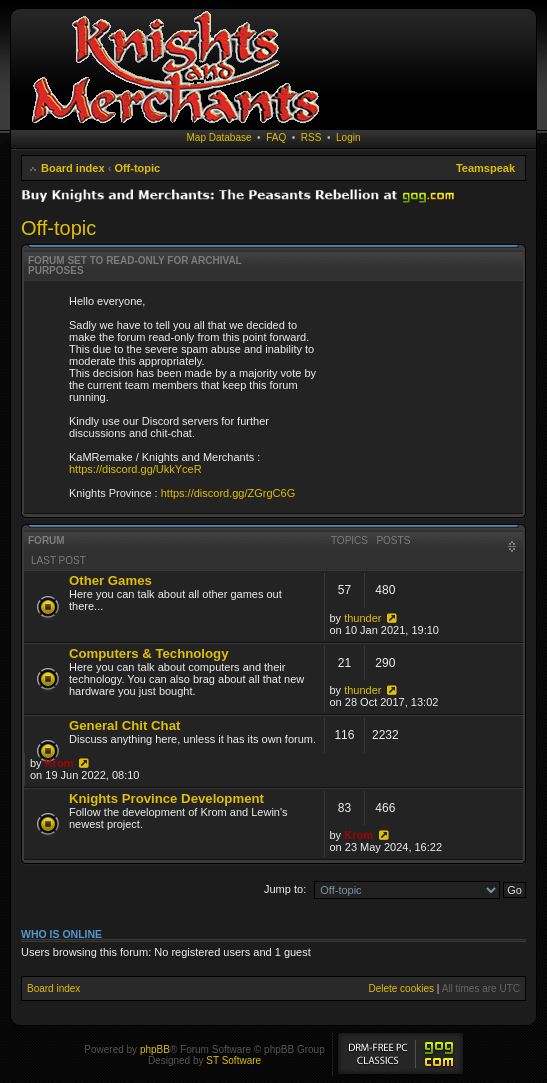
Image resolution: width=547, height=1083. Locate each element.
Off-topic (137, 168)
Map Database (219, 137)
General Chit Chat (124, 725)
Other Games (110, 580)
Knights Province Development (166, 798)
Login (348, 137)
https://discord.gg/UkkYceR (135, 469)
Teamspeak (485, 168)
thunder (362, 618)
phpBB (155, 1049)
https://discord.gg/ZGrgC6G (228, 493)
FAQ (276, 137)
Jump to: (285, 889)
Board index (73, 168)
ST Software (233, 1060)
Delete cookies (401, 988)
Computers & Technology (148, 653)
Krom (59, 763)
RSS (311, 137)
